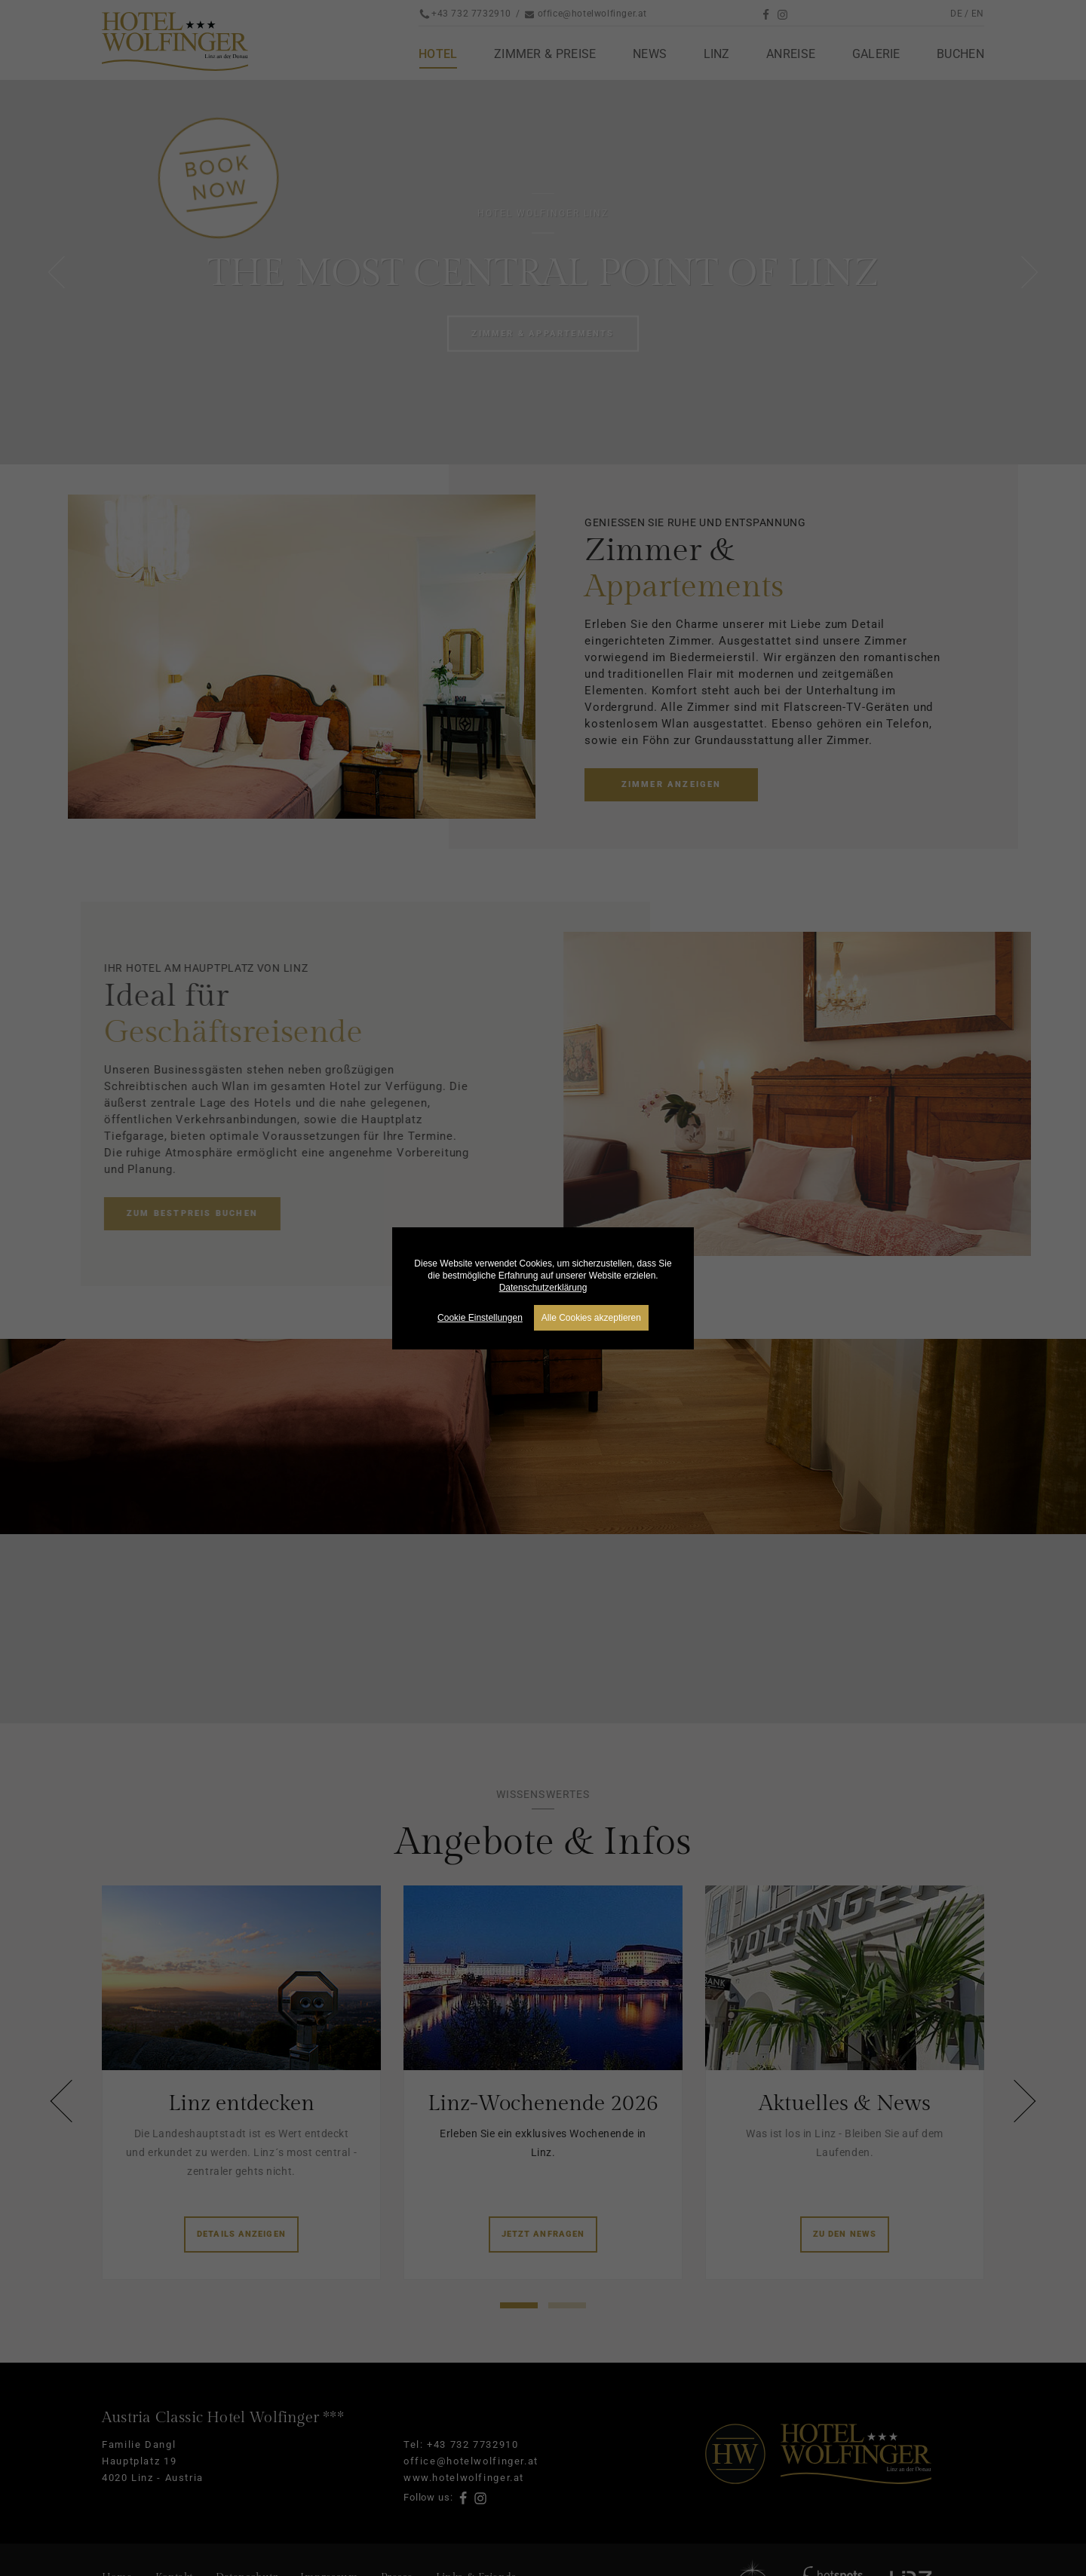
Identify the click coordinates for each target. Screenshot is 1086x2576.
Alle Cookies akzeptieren (591, 1318)
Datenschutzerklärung (543, 1287)
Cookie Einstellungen (480, 1318)
